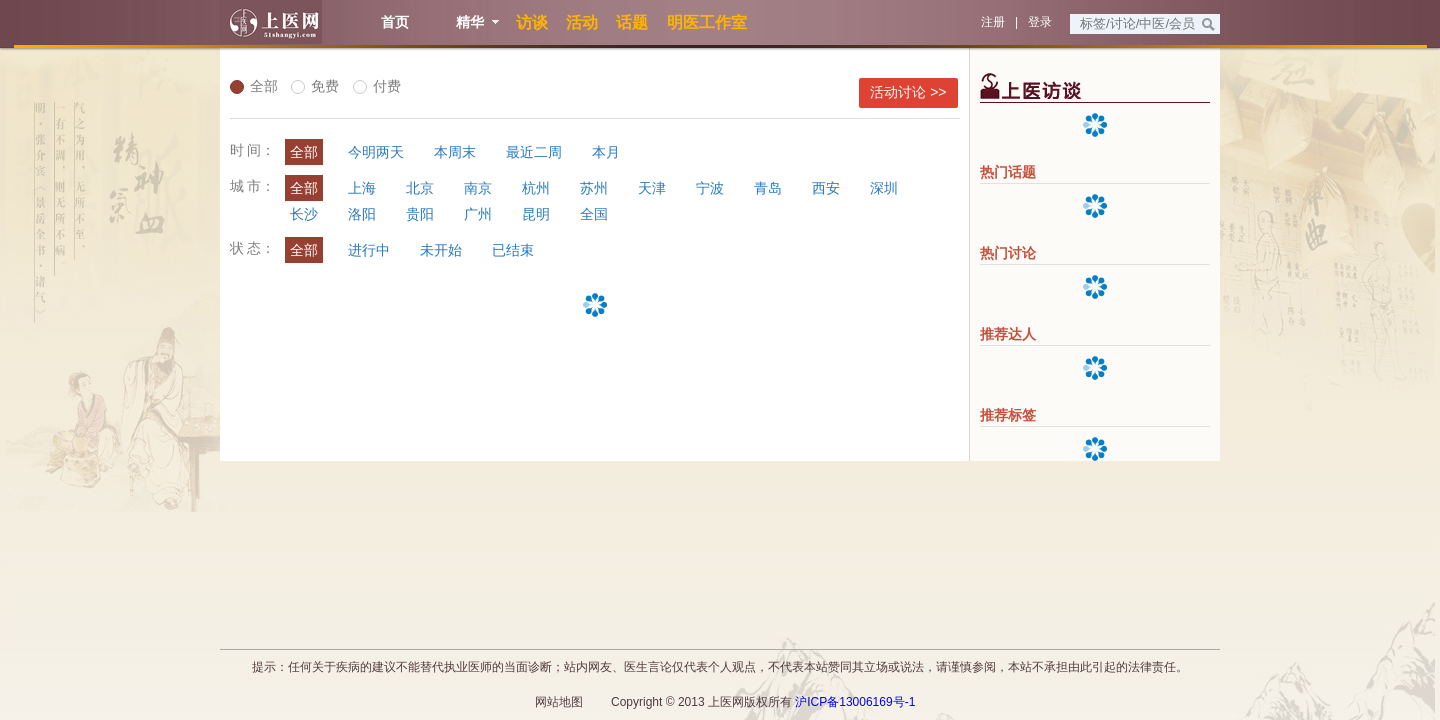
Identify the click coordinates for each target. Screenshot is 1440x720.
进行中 (369, 250)
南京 (478, 188)
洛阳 (362, 214)
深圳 (884, 188)
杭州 (536, 188)
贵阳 (420, 214)
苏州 (594, 188)
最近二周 (534, 152)
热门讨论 (1008, 253)
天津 (652, 188)
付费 (377, 86)
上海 (362, 188)
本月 (606, 152)
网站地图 (559, 702)
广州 (478, 214)
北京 (420, 188)
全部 (254, 86)
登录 (1040, 22)
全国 (594, 214)
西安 (826, 188)
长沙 (304, 214)
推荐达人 (1008, 334)
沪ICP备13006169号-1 (855, 702)
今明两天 (376, 152)
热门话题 (1008, 172)
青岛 (768, 188)
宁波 (710, 188)
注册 (993, 22)
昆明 (536, 214)
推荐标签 (1008, 415)
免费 (315, 86)
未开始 (441, 250)
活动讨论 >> (908, 92)
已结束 (513, 250)
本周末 (455, 152)
